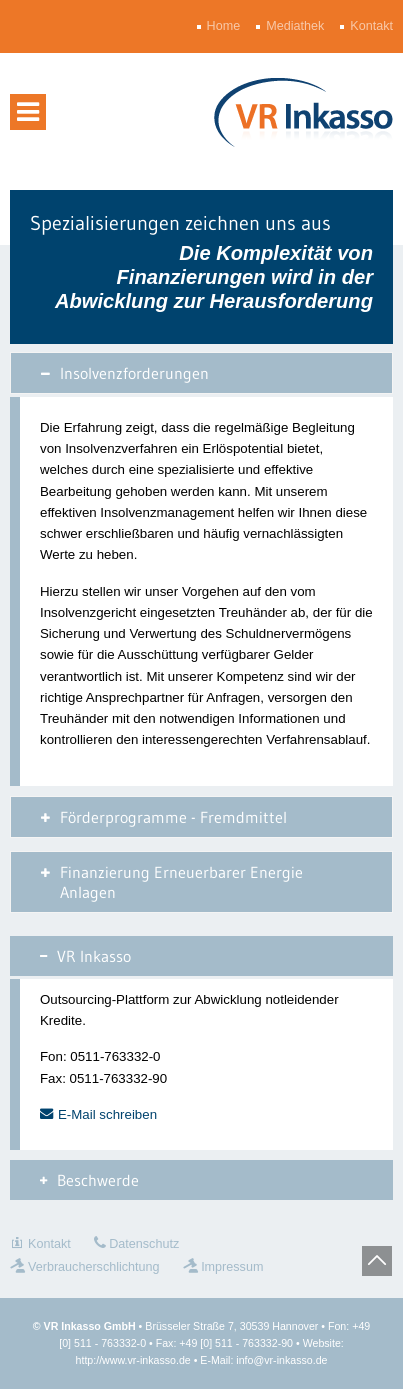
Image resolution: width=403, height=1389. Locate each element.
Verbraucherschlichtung (94, 1267)
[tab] (201, 373)
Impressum (232, 1267)
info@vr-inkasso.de (281, 1360)
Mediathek (297, 26)
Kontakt (373, 26)
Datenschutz (144, 1244)
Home (226, 26)
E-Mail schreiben (107, 1114)
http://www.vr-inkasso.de (133, 1360)
